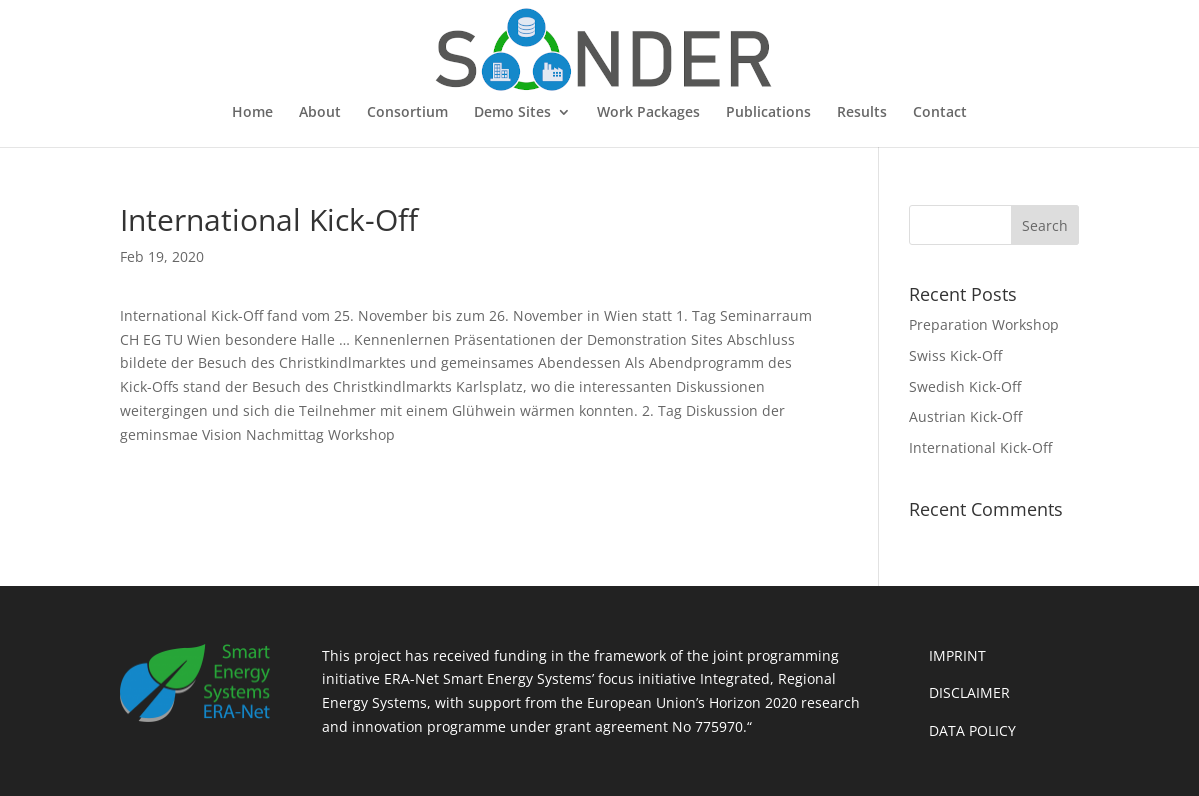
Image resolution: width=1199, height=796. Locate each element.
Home (252, 113)
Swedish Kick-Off (965, 386)
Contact (940, 113)
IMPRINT (957, 655)
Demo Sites (512, 113)
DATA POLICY (972, 730)
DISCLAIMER (969, 692)
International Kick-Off (980, 447)
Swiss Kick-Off (955, 355)
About (320, 113)
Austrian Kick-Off (965, 416)
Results (862, 113)
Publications (768, 113)
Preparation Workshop (984, 324)
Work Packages (648, 113)
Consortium (407, 113)
